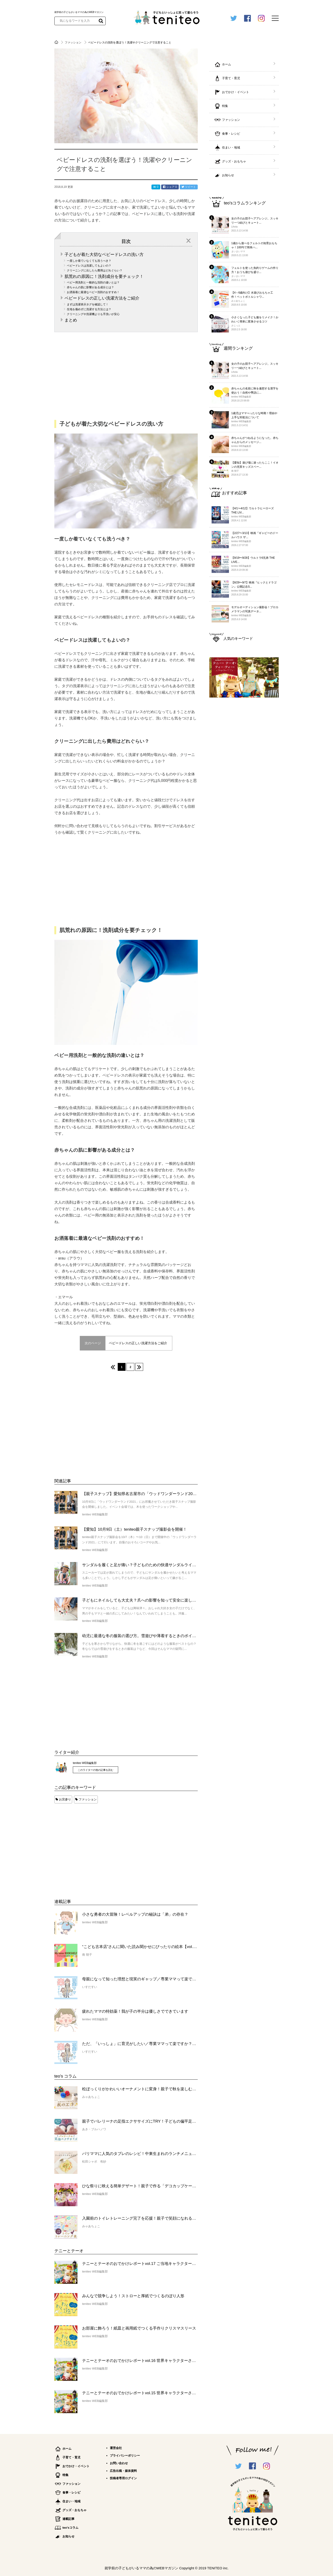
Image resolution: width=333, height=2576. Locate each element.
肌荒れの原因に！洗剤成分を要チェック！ (104, 276)
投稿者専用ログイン (123, 2478)
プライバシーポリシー (125, 2455)
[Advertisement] (89, 1846)
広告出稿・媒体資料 (123, 2471)
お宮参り (65, 1799)
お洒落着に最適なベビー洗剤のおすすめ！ (93, 292)
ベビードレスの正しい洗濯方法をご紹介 (102, 298)
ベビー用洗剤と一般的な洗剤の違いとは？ (93, 282)
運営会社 (116, 2448)
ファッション (73, 42)
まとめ (71, 320)
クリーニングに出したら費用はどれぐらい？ (94, 270)
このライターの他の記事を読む (95, 1770)
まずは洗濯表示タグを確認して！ (87, 304)
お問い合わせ (119, 2463)
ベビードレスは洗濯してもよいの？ (89, 265)
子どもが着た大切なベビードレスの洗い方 (104, 254)
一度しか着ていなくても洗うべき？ (89, 260)
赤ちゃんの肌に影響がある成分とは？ (90, 287)
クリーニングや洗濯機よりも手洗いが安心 (93, 314)
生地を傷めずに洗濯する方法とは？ (89, 309)
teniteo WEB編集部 (85, 1763)
